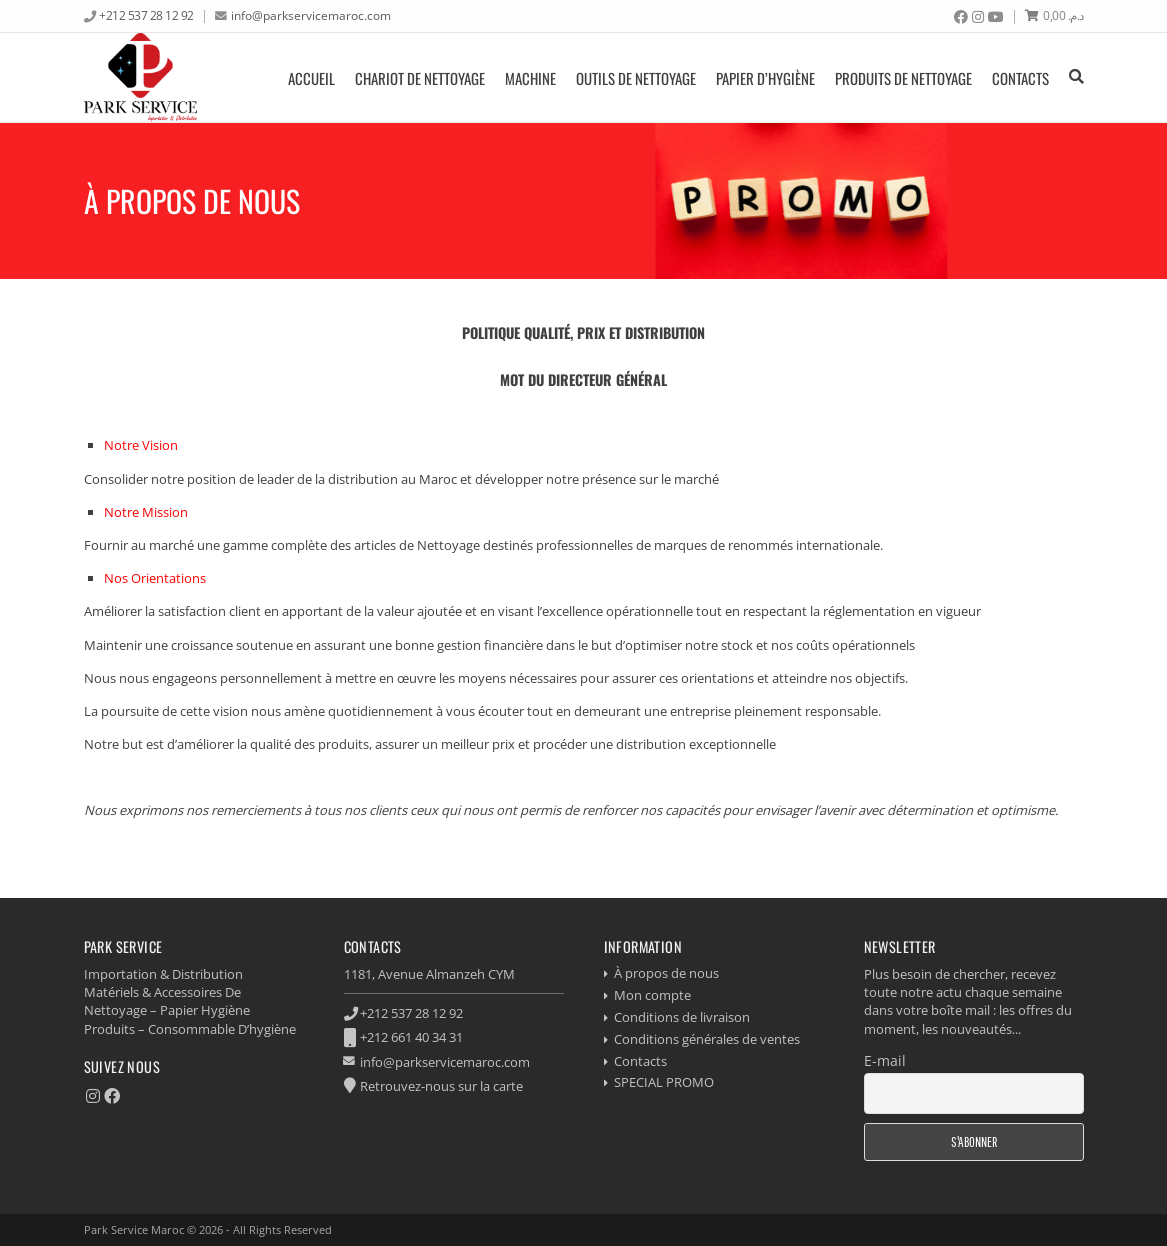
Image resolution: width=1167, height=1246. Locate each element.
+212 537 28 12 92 (146, 15)
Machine (530, 78)
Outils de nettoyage (636, 78)
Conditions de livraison (682, 1017)
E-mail (885, 1060)
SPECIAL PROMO (664, 1082)
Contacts (1020, 78)
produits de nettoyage (903, 78)
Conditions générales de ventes (707, 1039)
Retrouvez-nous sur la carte (441, 1086)
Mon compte (652, 995)
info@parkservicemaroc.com (311, 15)
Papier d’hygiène (765, 78)
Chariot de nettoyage (420, 78)
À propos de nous (666, 973)
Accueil (311, 78)
